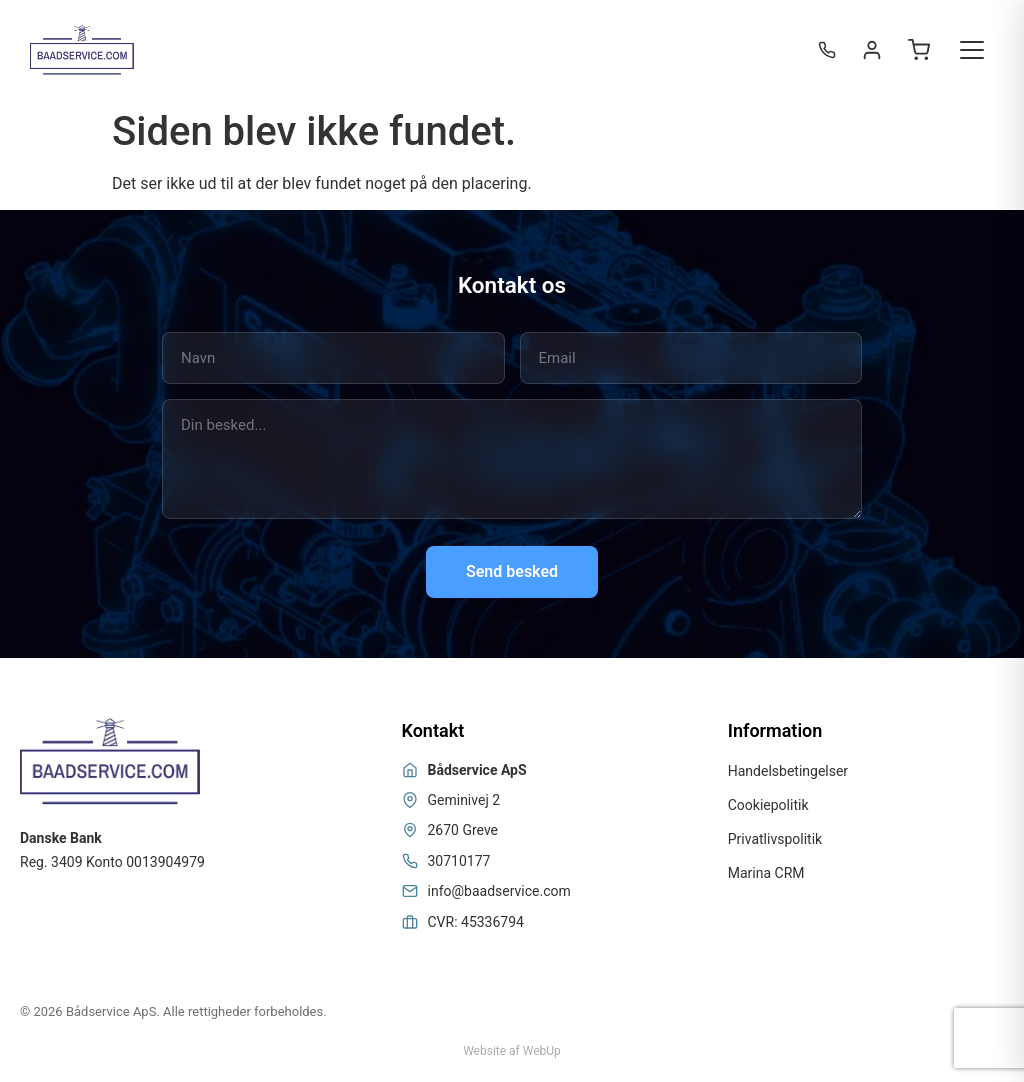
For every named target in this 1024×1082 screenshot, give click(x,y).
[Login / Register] (872, 50)
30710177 (459, 861)
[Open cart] (919, 50)
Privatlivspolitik (775, 839)
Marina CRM (766, 873)
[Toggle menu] (972, 50)
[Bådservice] (82, 50)
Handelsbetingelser (788, 771)
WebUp (542, 1051)
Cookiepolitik (768, 805)
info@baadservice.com (499, 891)
